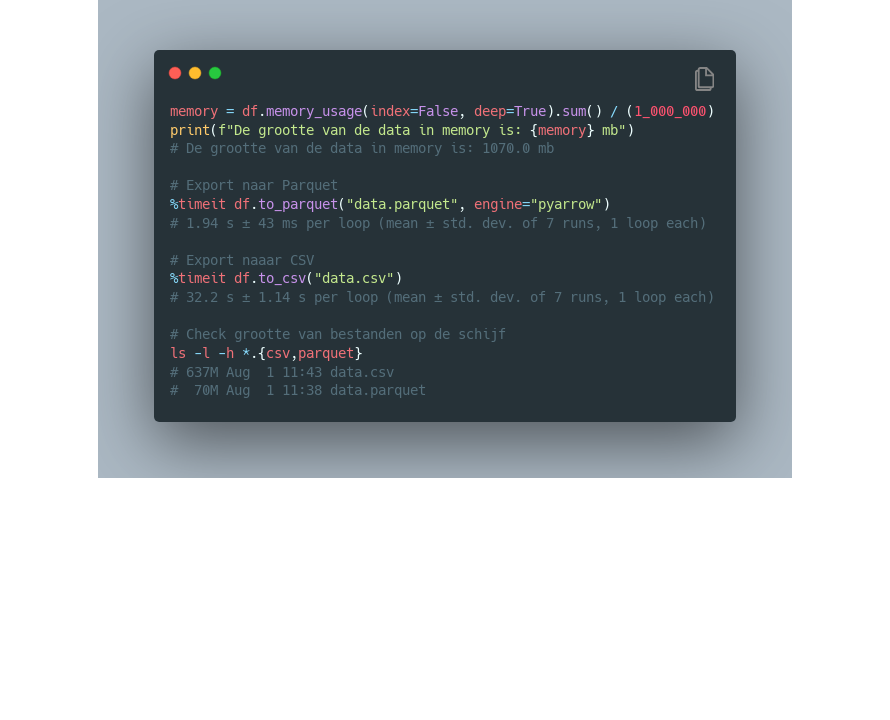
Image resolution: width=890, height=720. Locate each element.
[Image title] (443, 72)
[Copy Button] (704, 80)
